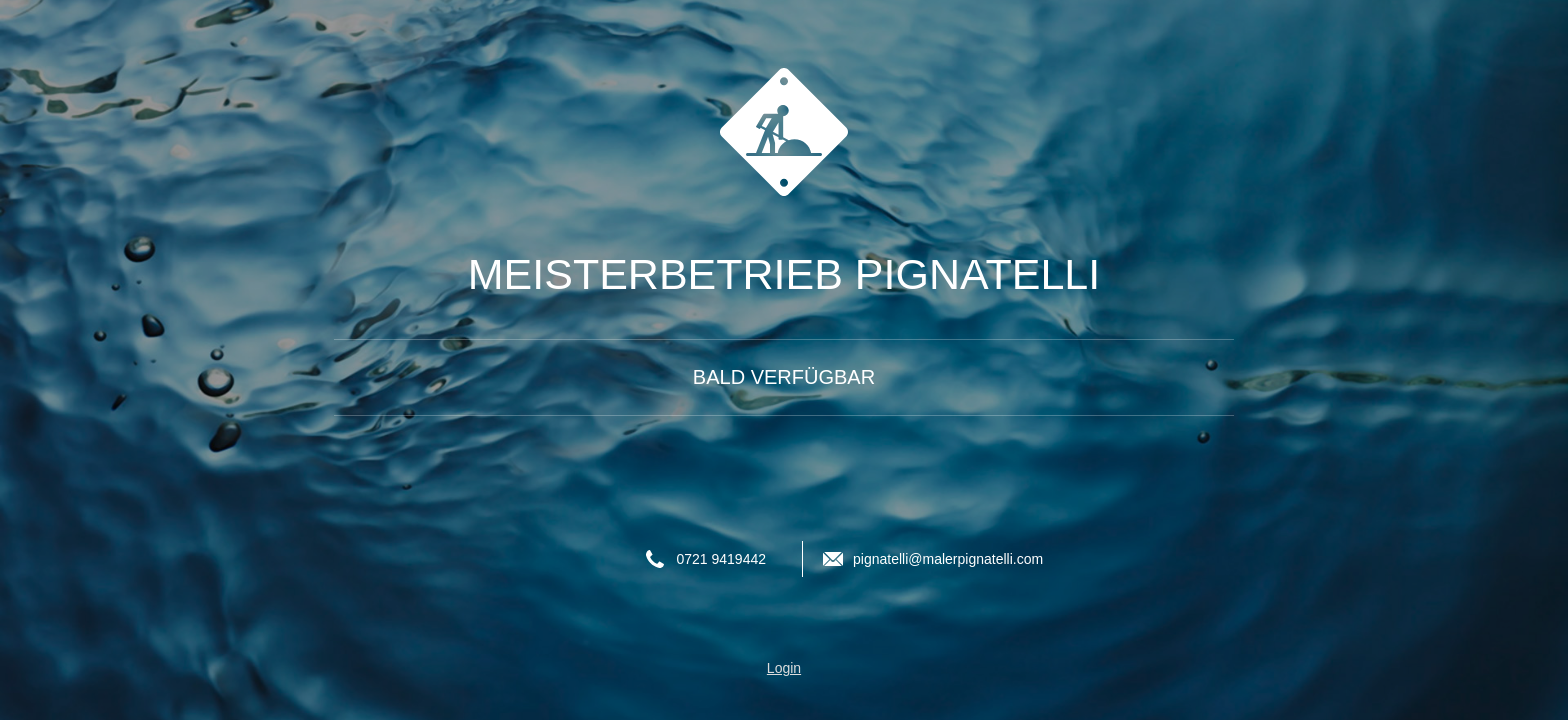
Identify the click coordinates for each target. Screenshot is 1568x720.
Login (784, 668)
